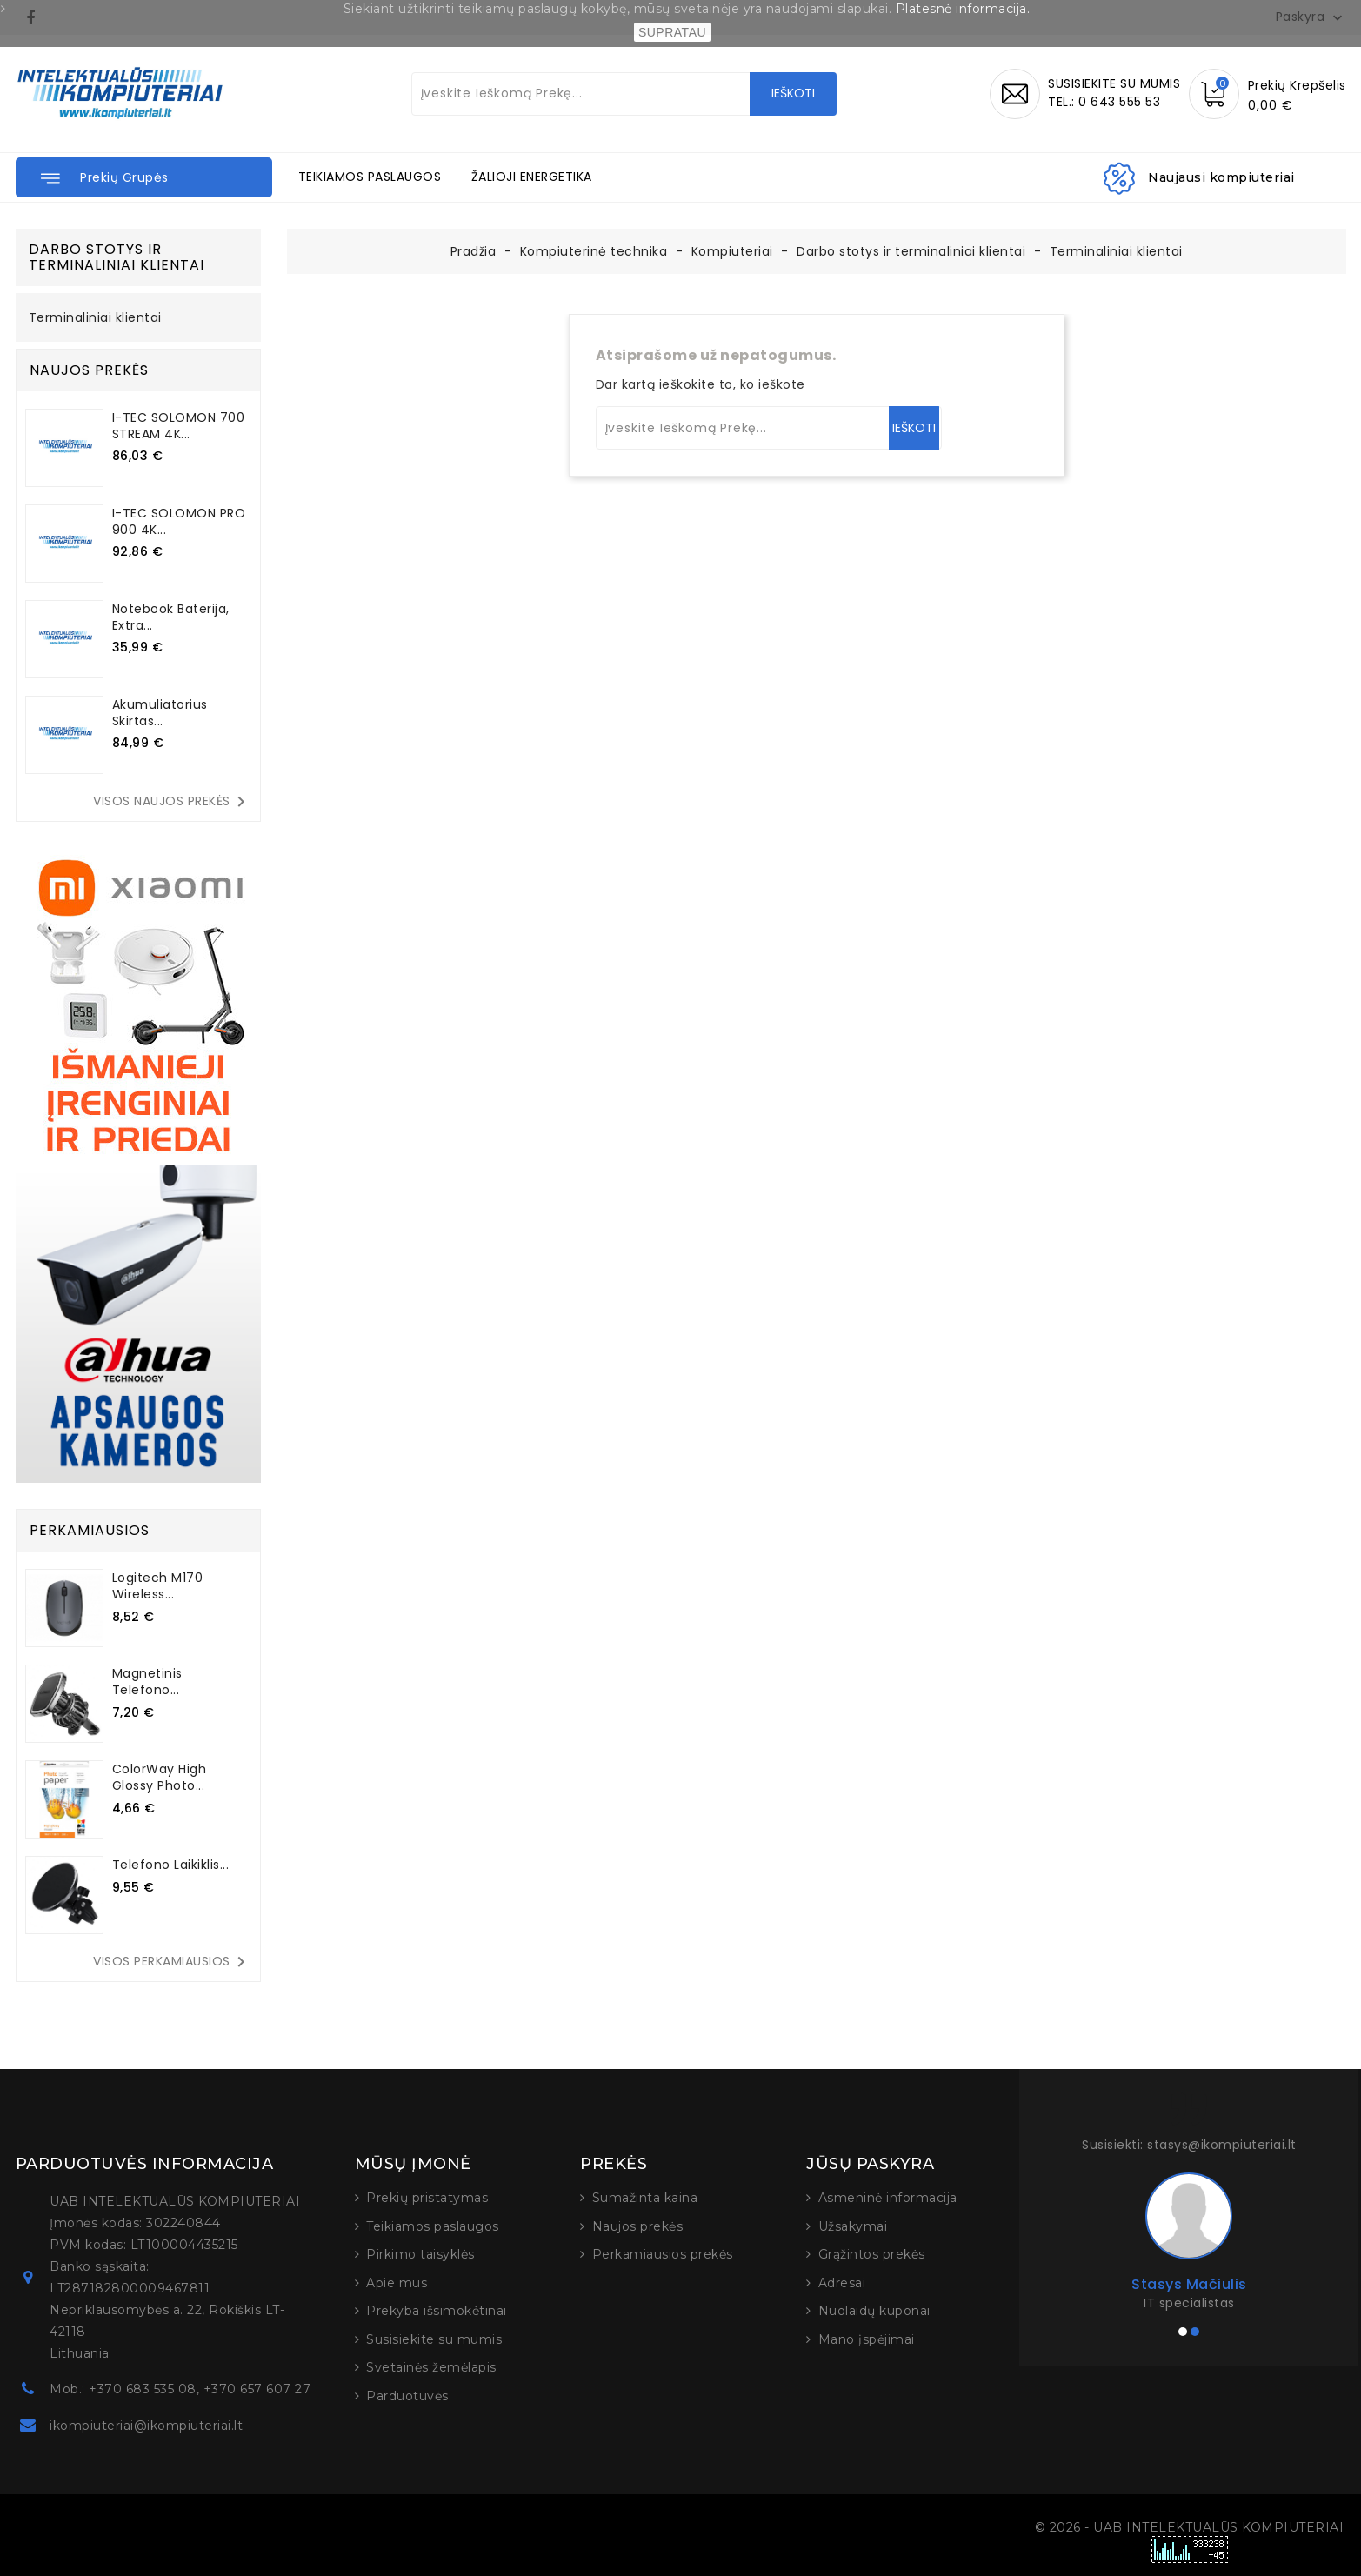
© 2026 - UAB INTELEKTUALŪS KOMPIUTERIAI (1189, 2527)
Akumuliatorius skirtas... (160, 713)
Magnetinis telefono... (147, 1681)
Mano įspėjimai (866, 2339)
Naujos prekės (638, 2226)
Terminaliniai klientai (95, 318)
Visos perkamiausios (172, 1962)
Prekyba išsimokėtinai (436, 2311)
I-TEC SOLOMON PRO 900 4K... (179, 521)
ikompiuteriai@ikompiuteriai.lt (146, 2425)
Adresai (842, 2283)
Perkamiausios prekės (662, 2254)
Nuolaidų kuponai (874, 2311)
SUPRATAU (672, 32)
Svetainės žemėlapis (431, 2367)
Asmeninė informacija (887, 2198)
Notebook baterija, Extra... (171, 617)
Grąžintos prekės (871, 2254)
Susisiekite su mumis (434, 2339)
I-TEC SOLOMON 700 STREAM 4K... (178, 426)
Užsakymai (853, 2226)
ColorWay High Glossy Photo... (159, 1777)
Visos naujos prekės (172, 801)
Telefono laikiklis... (171, 1864)
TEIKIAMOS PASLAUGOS (370, 176)
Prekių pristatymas (427, 2198)
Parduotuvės (407, 2396)
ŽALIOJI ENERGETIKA (531, 176)
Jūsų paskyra (870, 2163)
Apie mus (396, 2283)
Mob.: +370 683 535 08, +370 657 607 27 (180, 2389)
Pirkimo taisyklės (420, 2254)
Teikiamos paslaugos (432, 2226)
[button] (144, 177)
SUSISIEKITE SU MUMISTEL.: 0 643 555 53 (1114, 92)
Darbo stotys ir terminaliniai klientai (116, 257)
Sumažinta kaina (645, 2198)
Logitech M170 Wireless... (157, 1586)
